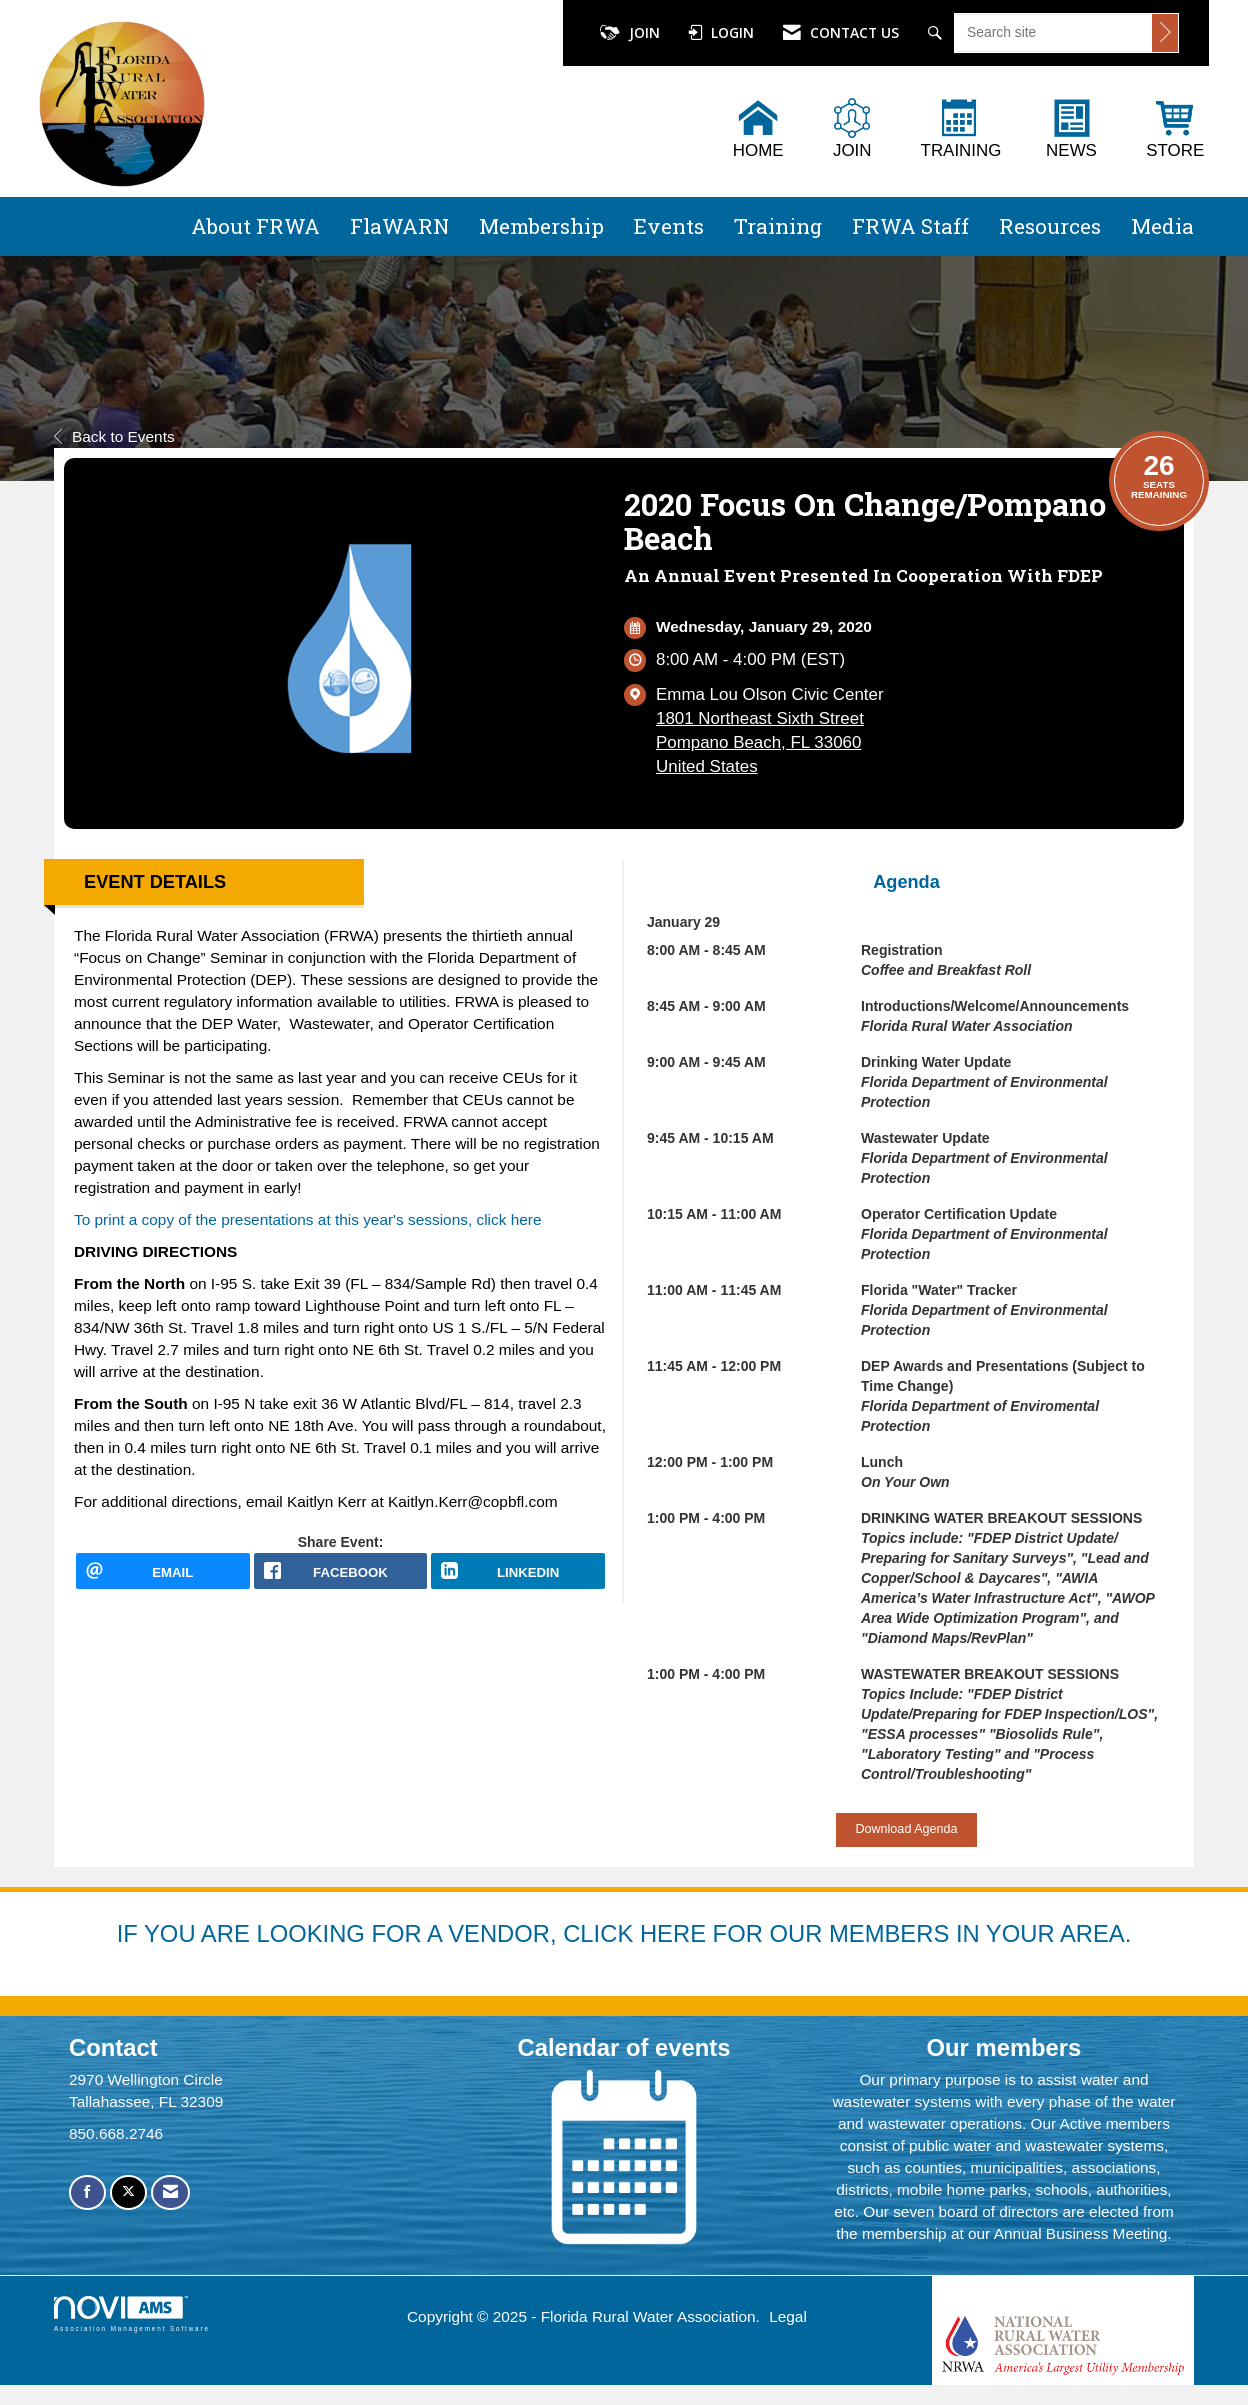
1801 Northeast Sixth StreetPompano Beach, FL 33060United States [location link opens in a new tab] (760, 742)
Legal (788, 2316)
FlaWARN (399, 226)
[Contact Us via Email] (170, 2192)
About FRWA (255, 226)
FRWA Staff (910, 226)
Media (1162, 226)
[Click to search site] (1165, 33)
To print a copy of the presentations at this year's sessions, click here (307, 1219)
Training (778, 226)
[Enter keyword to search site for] (1053, 32)
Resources (1050, 226)
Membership (541, 226)
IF (130, 1933)
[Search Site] (937, 33)
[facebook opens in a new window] (341, 1579)
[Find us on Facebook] (87, 2192)
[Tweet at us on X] (128, 2192)
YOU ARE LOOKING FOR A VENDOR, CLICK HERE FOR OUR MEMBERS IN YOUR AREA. (637, 1933)
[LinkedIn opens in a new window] (518, 1579)
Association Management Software (132, 2313)
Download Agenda (906, 1829)
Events (669, 226)
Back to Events (114, 436)
